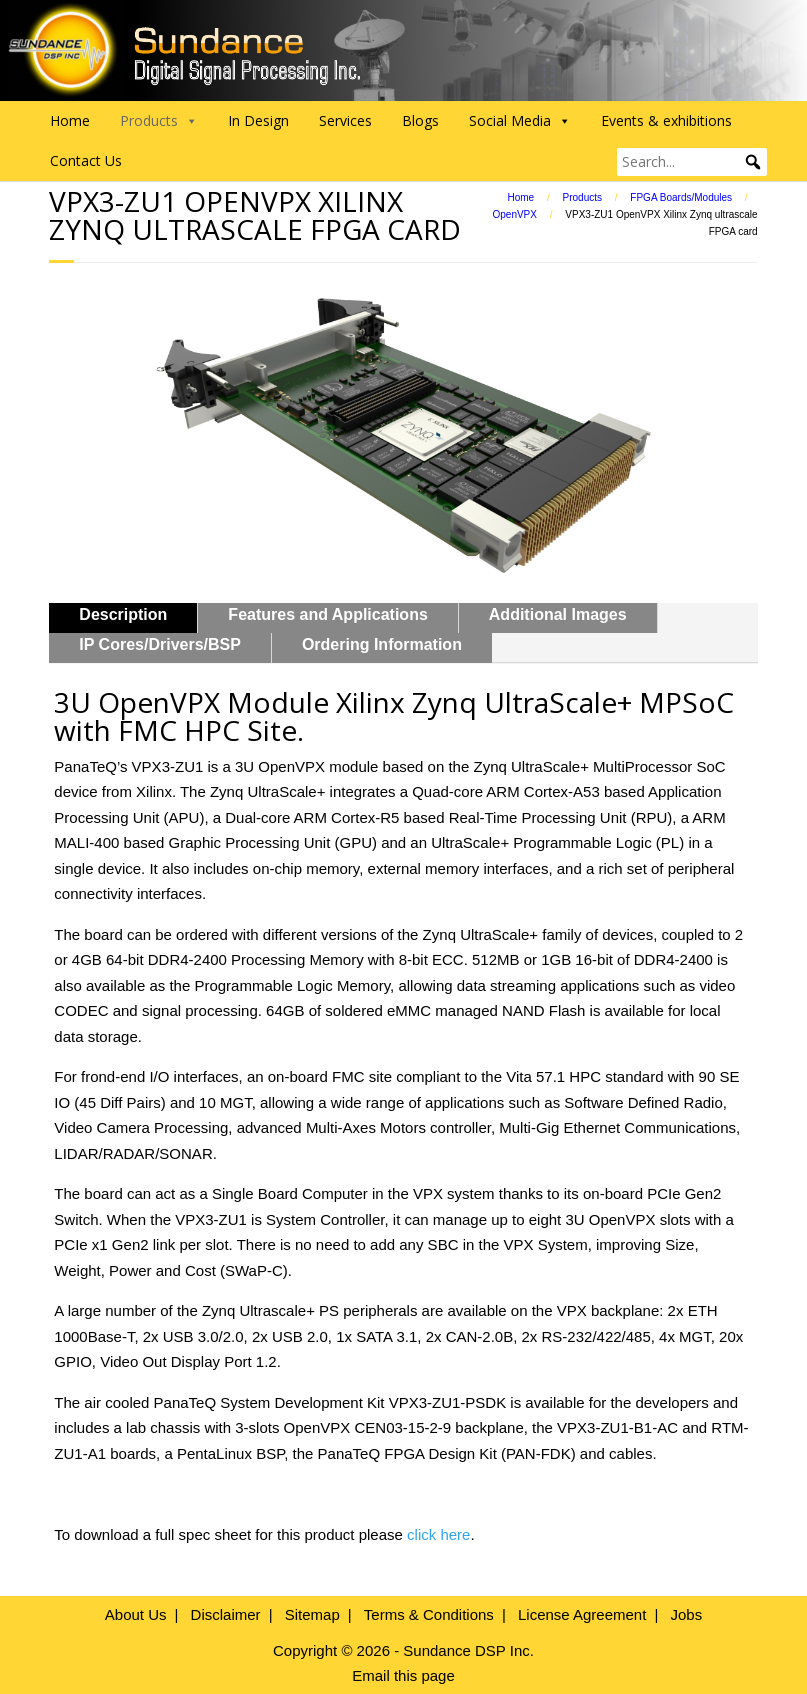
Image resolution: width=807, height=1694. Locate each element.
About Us (136, 1614)
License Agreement (582, 1614)
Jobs (686, 1614)
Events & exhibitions (666, 120)
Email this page (403, 1675)
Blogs (420, 120)
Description (123, 614)
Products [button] (159, 121)
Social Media (520, 121)
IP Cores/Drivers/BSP (160, 644)
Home (70, 120)
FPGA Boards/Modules (681, 197)
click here (438, 1534)
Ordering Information (382, 644)
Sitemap (312, 1614)
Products (582, 197)
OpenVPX (514, 214)
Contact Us (86, 160)
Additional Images (558, 614)
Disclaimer (226, 1614)
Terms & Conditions (429, 1614)
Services (345, 120)
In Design (258, 120)
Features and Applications (327, 614)
